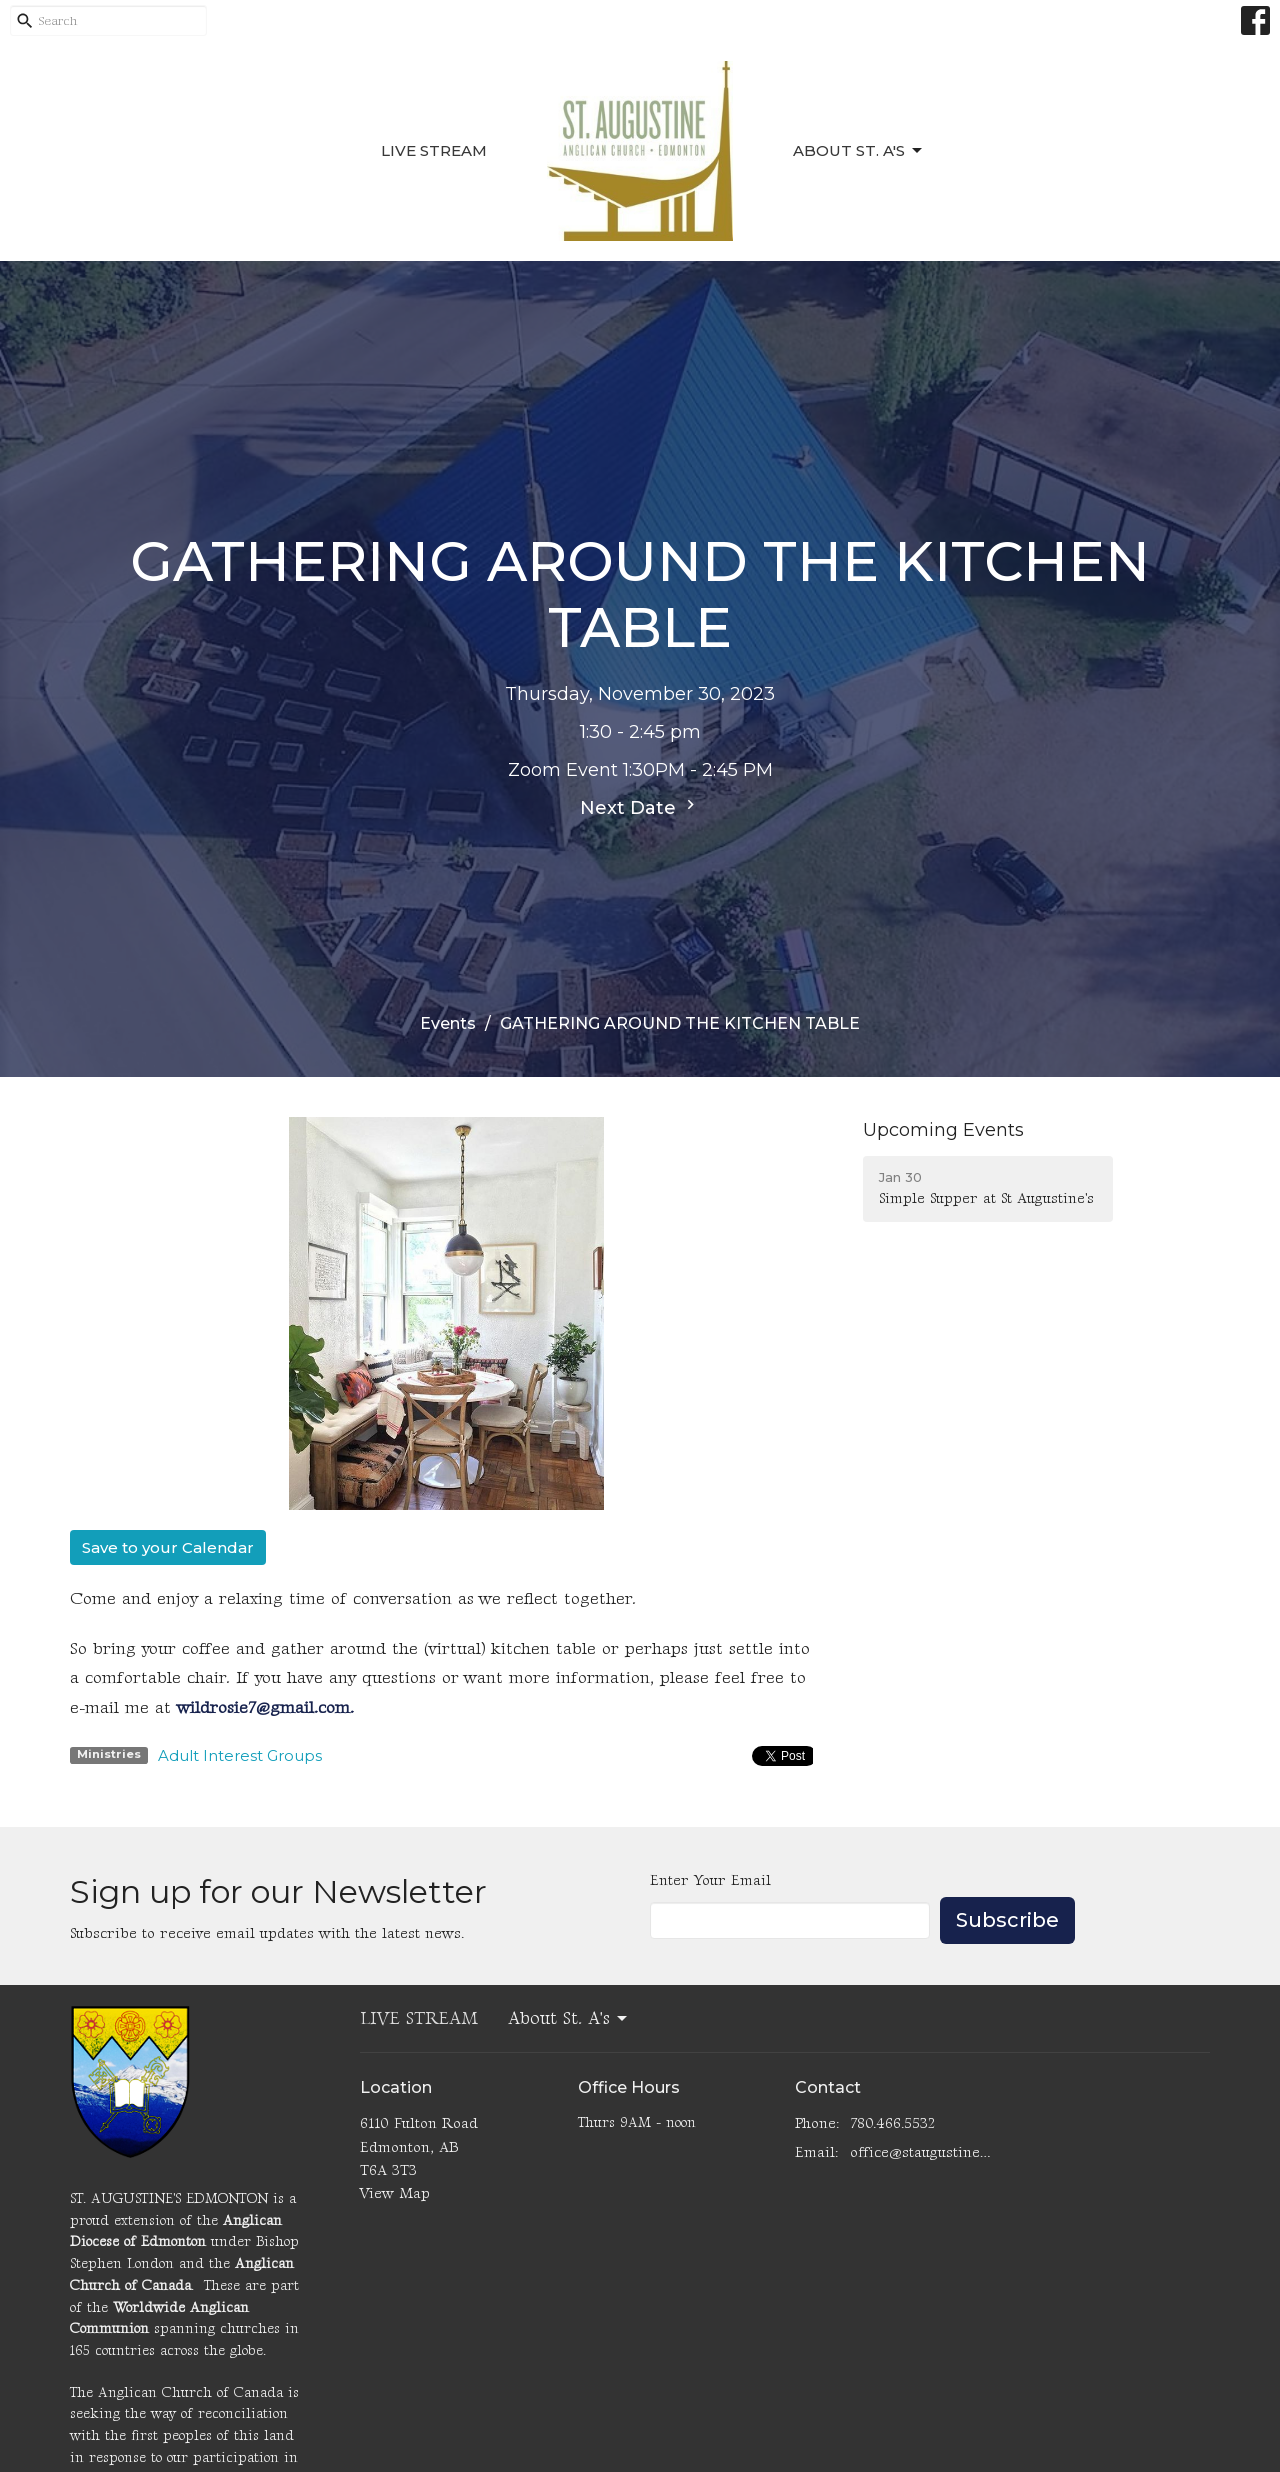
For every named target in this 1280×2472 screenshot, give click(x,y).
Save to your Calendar (168, 1547)
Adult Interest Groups (240, 1755)
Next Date (640, 807)
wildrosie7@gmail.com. (265, 1708)
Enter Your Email (710, 1880)
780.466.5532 (892, 2123)
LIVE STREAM (434, 150)
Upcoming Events (943, 1130)
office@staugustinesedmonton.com (921, 2152)
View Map (395, 2193)
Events (448, 1023)
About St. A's (859, 151)
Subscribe (1007, 1920)
